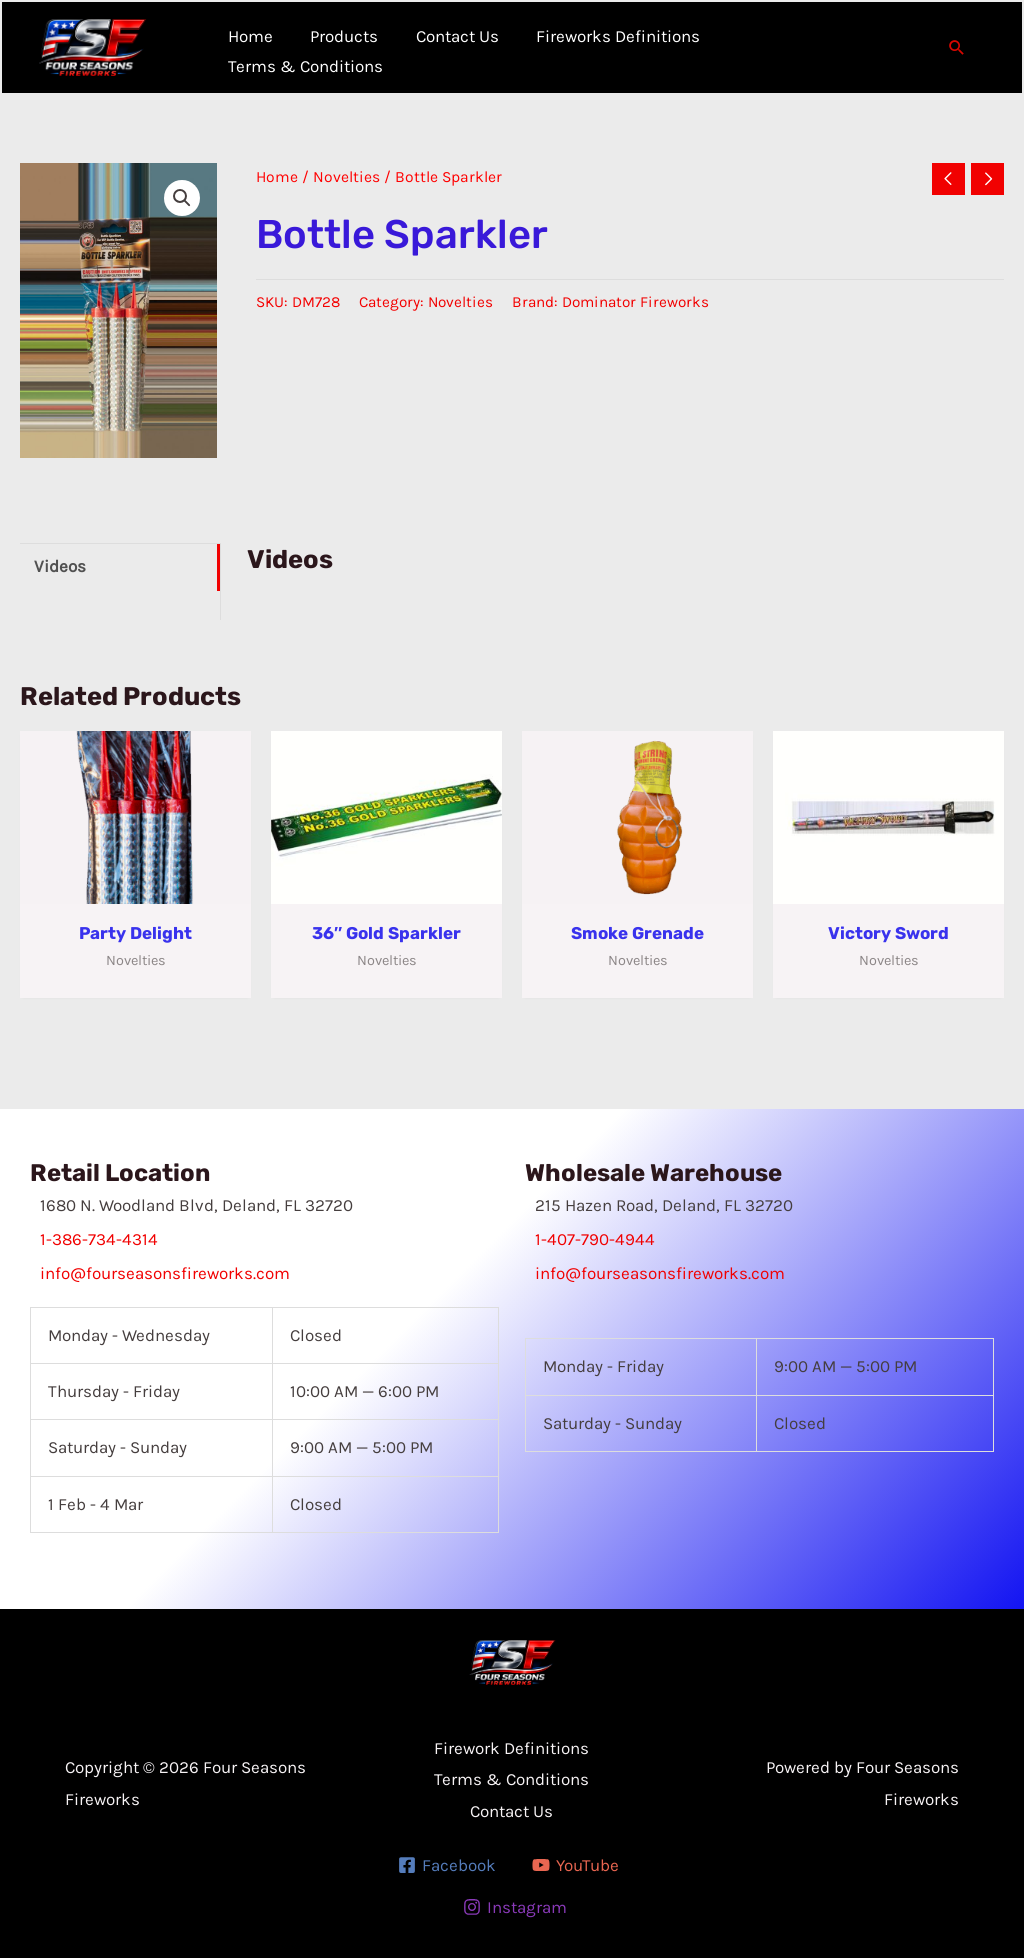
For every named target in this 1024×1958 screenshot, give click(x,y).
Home (277, 177)
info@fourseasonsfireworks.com (165, 1273)
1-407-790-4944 (595, 1239)
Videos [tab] (60, 566)
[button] (957, 47)
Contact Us (511, 1811)
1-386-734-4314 (99, 1239)
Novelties (346, 177)
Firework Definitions (511, 1748)
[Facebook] (447, 1865)
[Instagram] (515, 1907)
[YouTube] (575, 1865)
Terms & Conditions (511, 1779)
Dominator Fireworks (635, 302)
